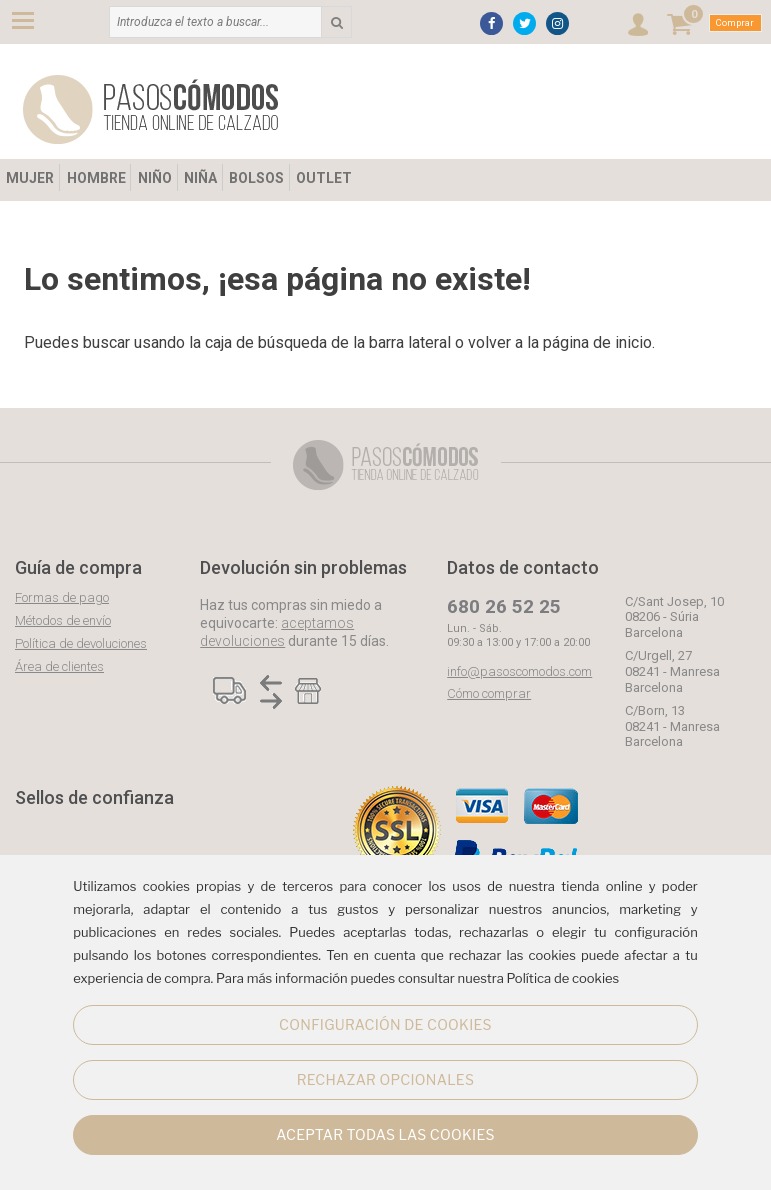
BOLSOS (256, 178)
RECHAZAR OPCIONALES (385, 1079)
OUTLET (324, 178)
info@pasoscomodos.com (519, 671)
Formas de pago (62, 597)
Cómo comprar (489, 693)
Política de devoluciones (81, 643)
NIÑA (200, 178)
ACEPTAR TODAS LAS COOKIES (385, 1134)
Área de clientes (59, 666)
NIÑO (155, 178)
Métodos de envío (63, 620)
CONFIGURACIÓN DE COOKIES (385, 1024)
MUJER (30, 178)
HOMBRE (96, 178)
